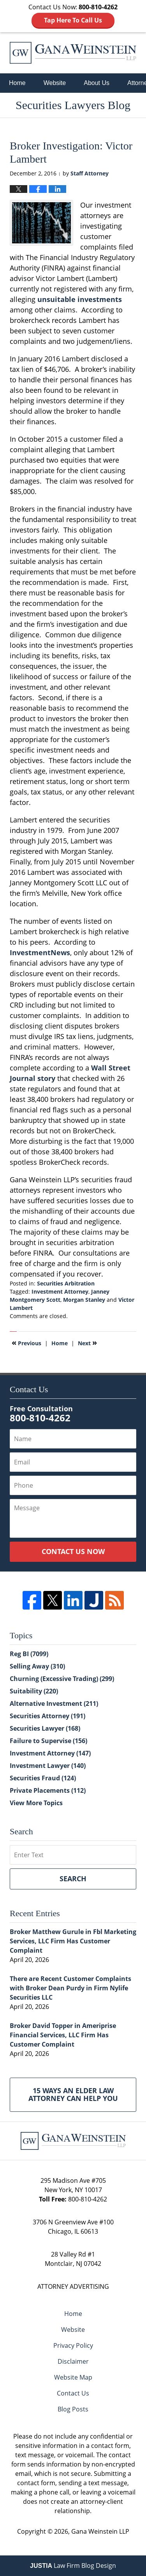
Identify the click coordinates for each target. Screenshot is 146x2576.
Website (55, 83)
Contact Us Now (73, 1551)
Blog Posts (73, 2409)
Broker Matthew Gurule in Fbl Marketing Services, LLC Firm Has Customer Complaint (73, 1941)
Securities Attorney (47, 1716)
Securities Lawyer (45, 1728)
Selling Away (37, 1666)
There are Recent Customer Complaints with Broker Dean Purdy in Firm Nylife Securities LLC (70, 1988)
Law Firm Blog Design (73, 2565)
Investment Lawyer (48, 1765)
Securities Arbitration (66, 1283)
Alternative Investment (54, 1703)
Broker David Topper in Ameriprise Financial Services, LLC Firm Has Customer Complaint (63, 2035)
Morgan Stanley (84, 1299)
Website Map (73, 2377)
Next (87, 1342)
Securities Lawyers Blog (73, 53)
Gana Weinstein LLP (100, 2531)
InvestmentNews (40, 952)
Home (17, 83)
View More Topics (36, 1803)
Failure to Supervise (48, 1740)
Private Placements (48, 1790)
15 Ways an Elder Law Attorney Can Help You (73, 2094)
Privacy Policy (73, 2345)
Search (73, 1878)
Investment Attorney (60, 1291)
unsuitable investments (79, 299)
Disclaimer (73, 2361)
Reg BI (29, 1654)
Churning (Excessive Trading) (62, 1678)
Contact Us (73, 2393)
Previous (26, 1342)
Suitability (34, 1691)
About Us (96, 83)
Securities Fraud (43, 1778)
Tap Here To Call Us (73, 20)
